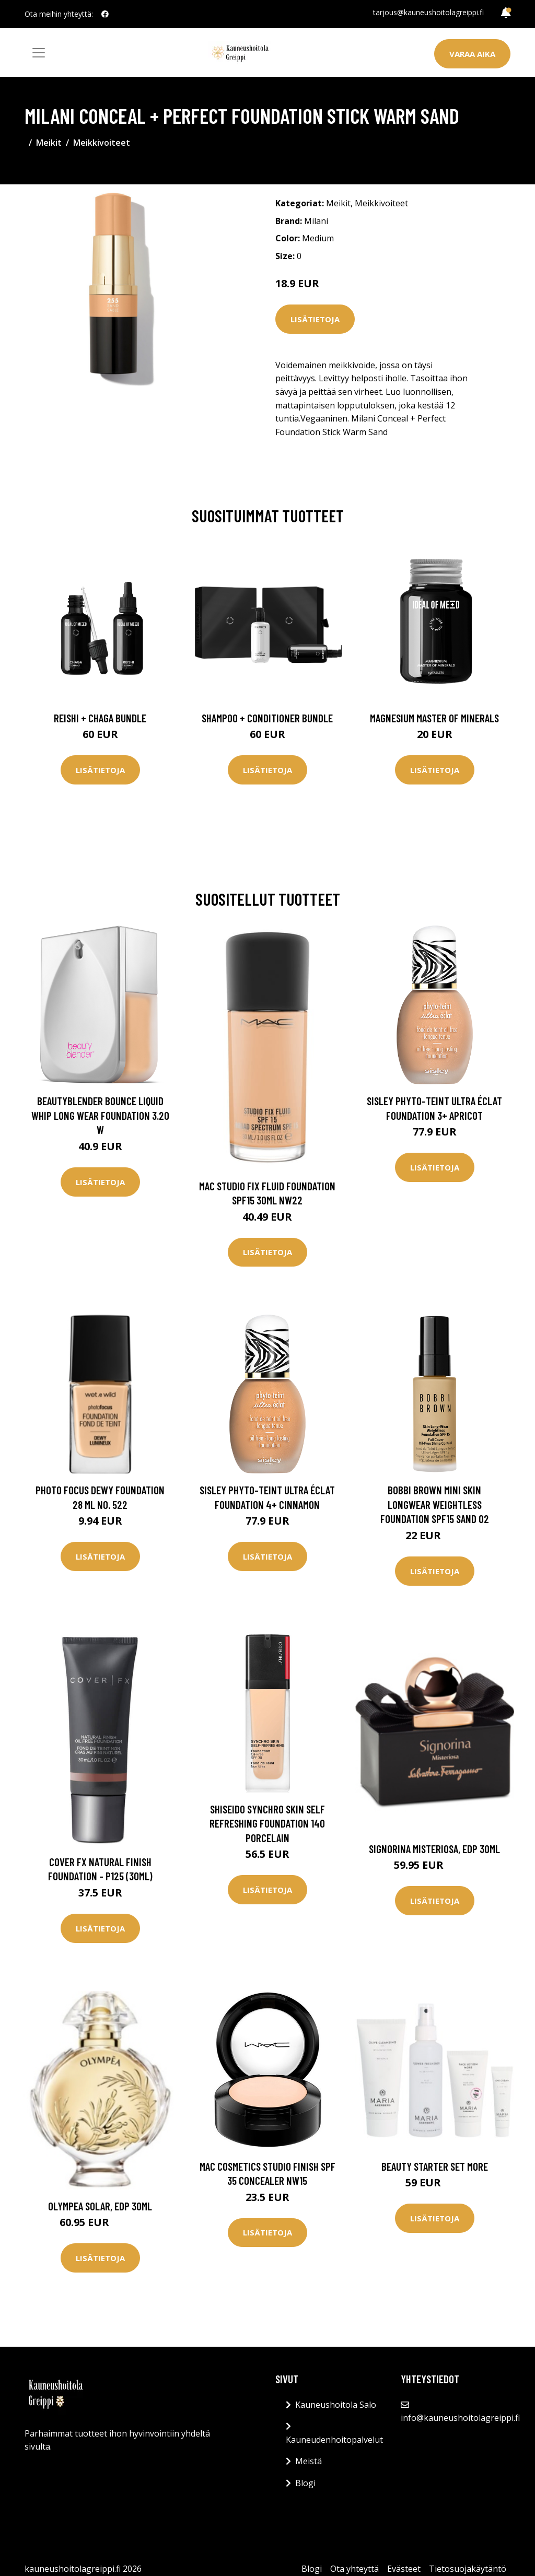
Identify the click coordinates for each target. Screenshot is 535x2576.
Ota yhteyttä (354, 2568)
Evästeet (404, 2568)
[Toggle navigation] (39, 53)
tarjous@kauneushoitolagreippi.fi (428, 12)
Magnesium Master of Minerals (434, 717)
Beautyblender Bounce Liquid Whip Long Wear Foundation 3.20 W (100, 1115)
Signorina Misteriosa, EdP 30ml (434, 1848)
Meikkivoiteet (101, 142)
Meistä (308, 2461)
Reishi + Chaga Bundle (100, 717)
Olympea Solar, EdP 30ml (100, 2205)
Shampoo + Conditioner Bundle (267, 717)
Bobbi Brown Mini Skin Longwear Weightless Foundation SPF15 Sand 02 (434, 1504)
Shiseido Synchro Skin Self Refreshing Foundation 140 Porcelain (267, 1823)
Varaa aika (472, 54)
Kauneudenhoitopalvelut (334, 2439)
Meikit (49, 142)
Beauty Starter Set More (434, 2166)
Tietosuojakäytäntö (467, 2568)
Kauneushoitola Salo (335, 2404)
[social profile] (105, 14)
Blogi (305, 2483)
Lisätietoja (315, 319)
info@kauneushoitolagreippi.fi (460, 2417)
